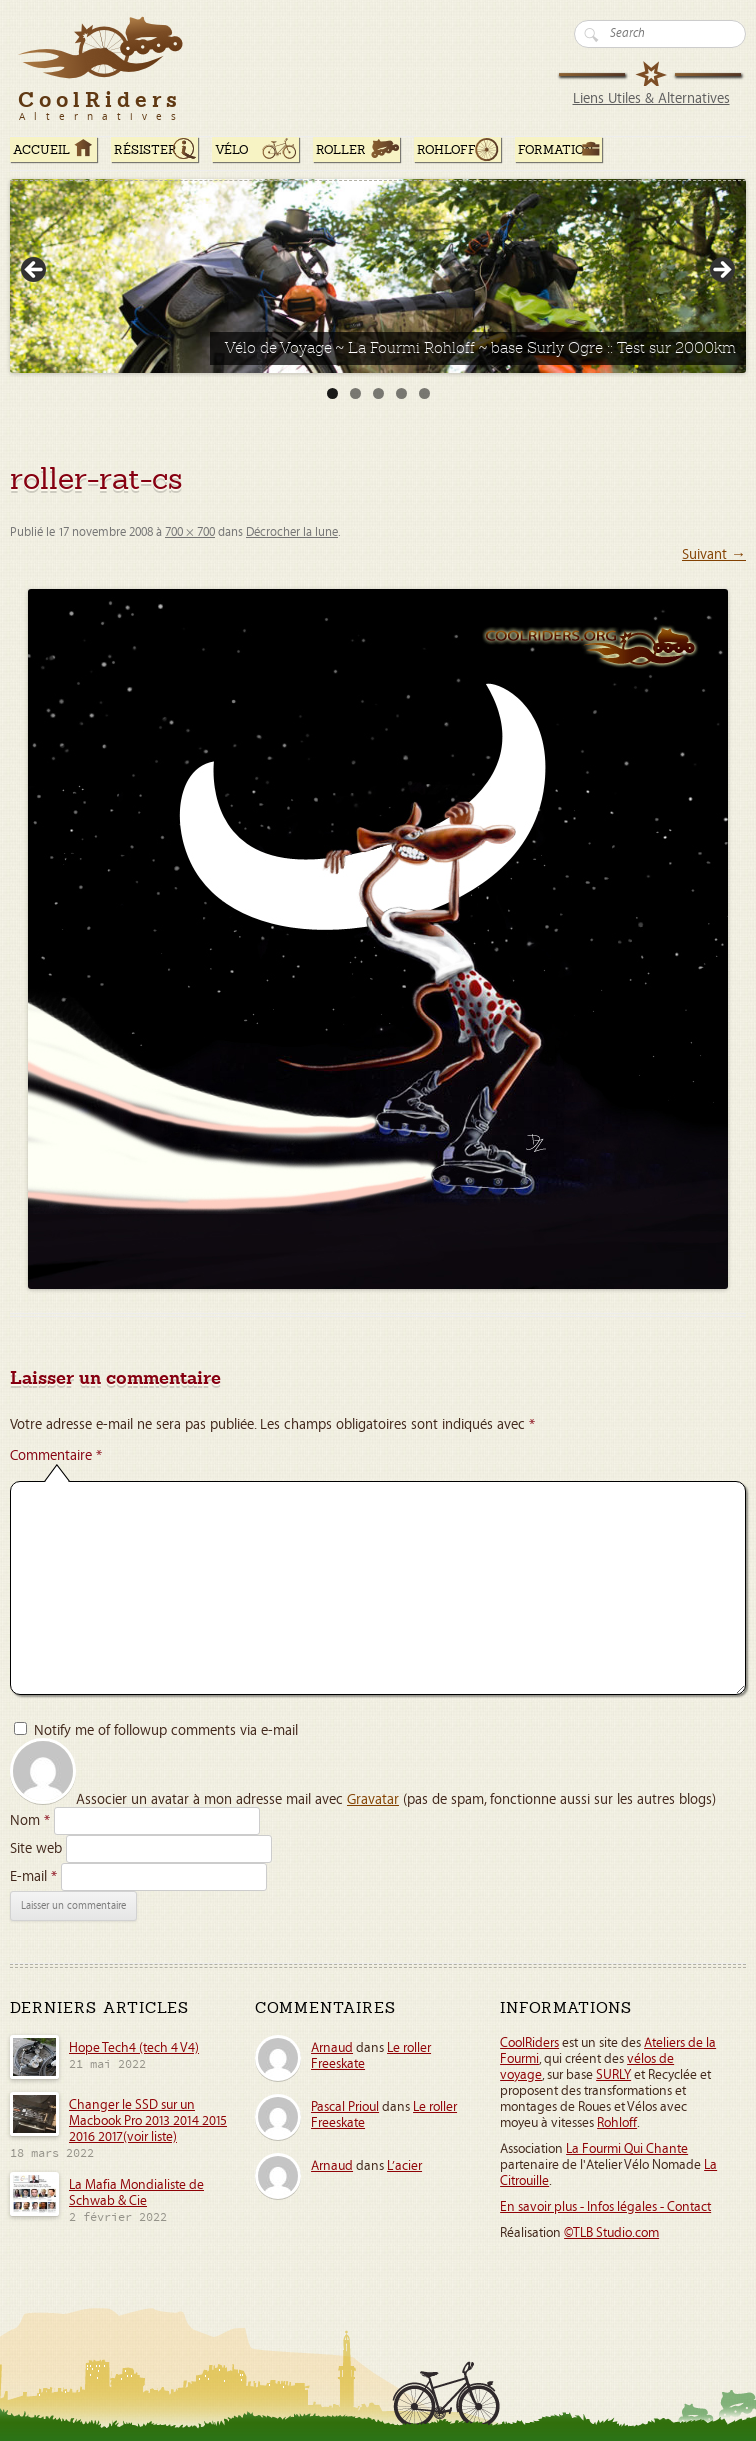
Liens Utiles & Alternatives (651, 98)
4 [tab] (401, 393)
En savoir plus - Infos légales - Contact (605, 2207)
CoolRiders (529, 2043)
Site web (36, 1848)
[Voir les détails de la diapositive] (378, 276)
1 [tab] (332, 393)
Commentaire (56, 1455)
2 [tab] (355, 393)
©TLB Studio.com (611, 2233)
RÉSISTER (145, 150)
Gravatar (373, 1799)
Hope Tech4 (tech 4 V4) (134, 2048)
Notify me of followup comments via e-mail (166, 1730)
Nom (30, 1820)
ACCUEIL (41, 150)
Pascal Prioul (345, 2107)
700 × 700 (190, 532)
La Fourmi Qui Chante (627, 2149)
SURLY (613, 2075)
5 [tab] (424, 393)
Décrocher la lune (292, 532)
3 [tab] (378, 393)
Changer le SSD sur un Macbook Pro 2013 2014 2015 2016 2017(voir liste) (148, 2121)
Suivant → (714, 554)
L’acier (404, 2166)
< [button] (35, 271)
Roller (341, 150)
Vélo (232, 150)
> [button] (721, 271)
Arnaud (332, 2048)
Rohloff (446, 150)
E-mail (33, 1876)
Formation (556, 150)
